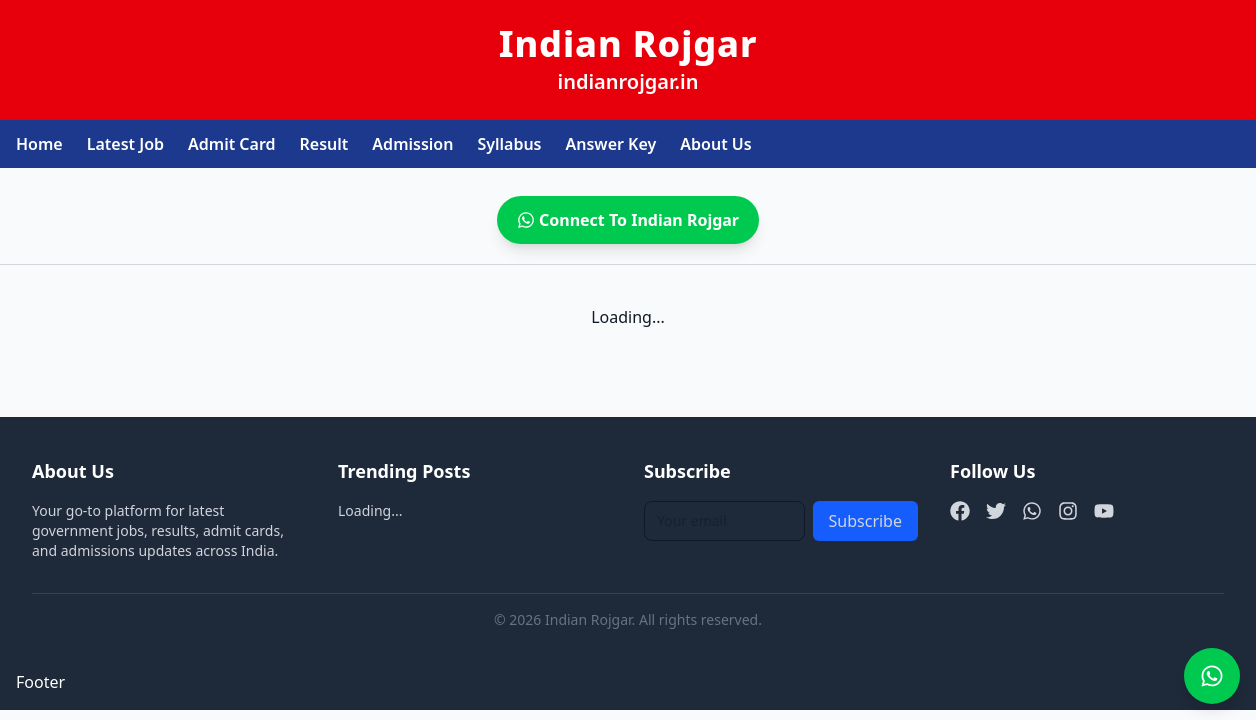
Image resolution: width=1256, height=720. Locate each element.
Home (39, 144)
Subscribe (865, 521)
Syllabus (509, 144)
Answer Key (611, 144)
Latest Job (125, 144)
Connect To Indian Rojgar (628, 220)
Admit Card (232, 144)
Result (324, 144)
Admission (412, 144)
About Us (715, 144)
